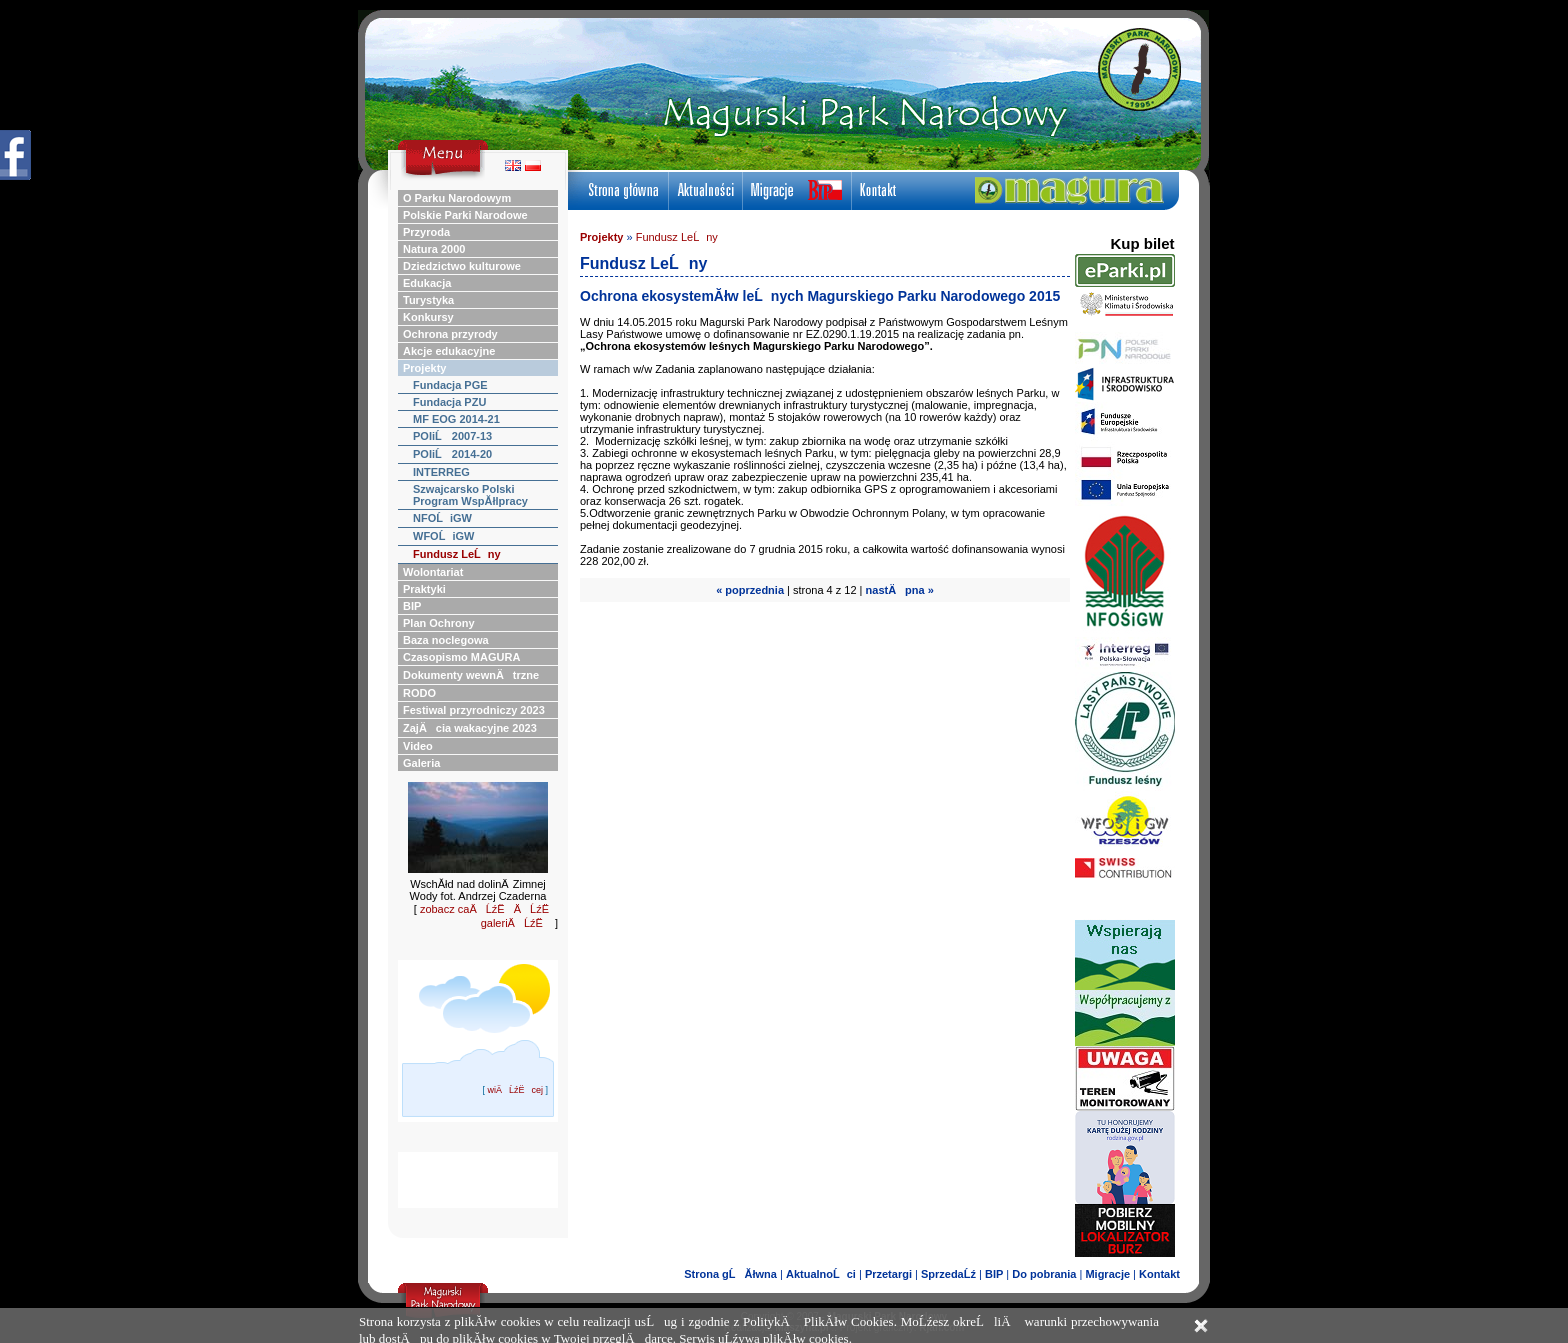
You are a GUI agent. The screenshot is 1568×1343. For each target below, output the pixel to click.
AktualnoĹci (821, 1274)
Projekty (601, 237)
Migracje (1107, 1274)
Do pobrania (1044, 1274)
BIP (994, 1274)
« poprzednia (750, 590)
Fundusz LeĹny (677, 237)
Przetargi (888, 1274)
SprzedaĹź (948, 1274)
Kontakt (1159, 1274)
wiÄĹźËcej (515, 1090)
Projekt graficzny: (902, 1327)
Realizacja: (776, 1327)
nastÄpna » (900, 590)
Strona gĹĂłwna (730, 1274)
